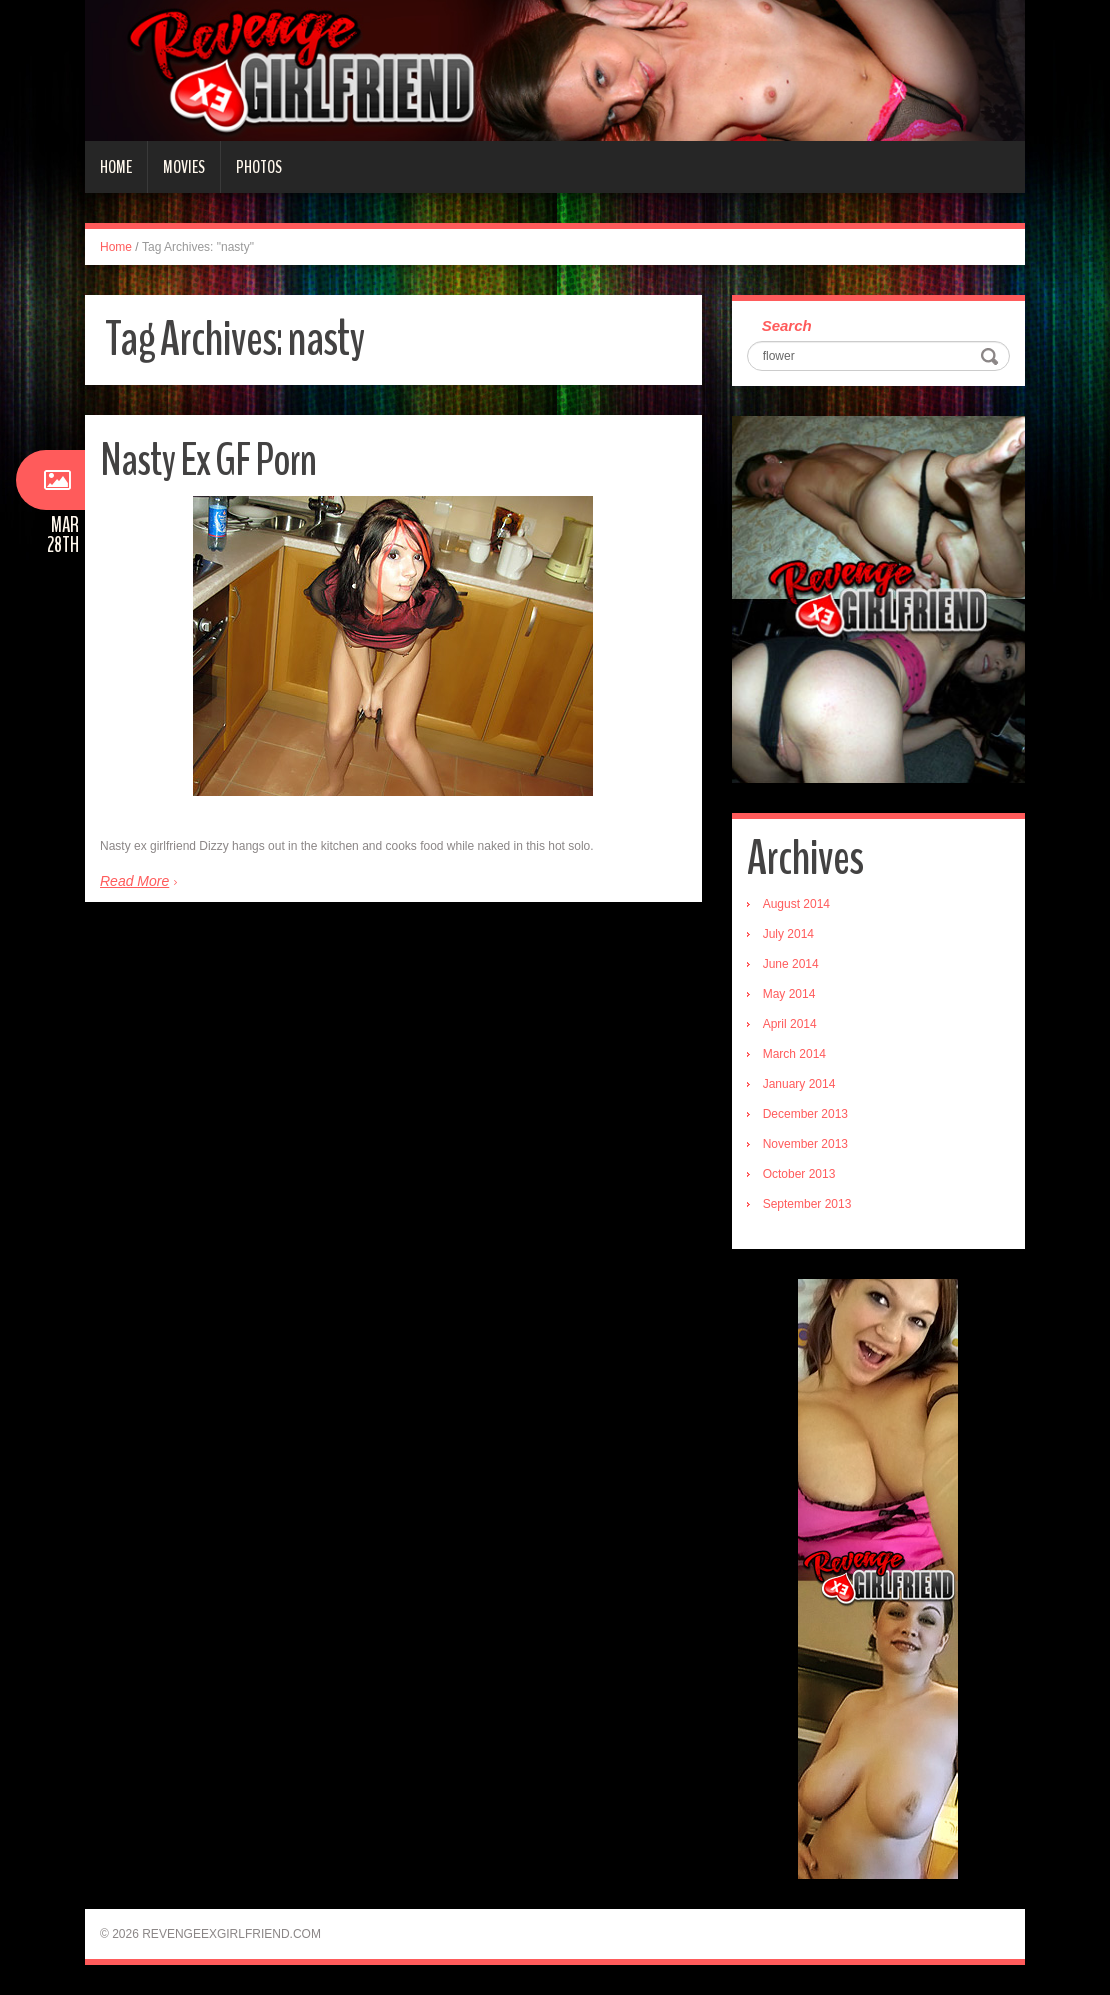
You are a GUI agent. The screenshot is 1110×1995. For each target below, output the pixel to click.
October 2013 (799, 1174)
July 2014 (788, 934)
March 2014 (794, 1054)
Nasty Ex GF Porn (208, 460)
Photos (259, 167)
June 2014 (791, 964)
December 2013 (805, 1114)
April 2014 (790, 1024)
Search (787, 325)
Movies (184, 167)
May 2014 (789, 994)
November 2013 (805, 1144)
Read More (134, 881)
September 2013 (807, 1204)
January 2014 (799, 1084)
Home (116, 167)
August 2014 (796, 904)
